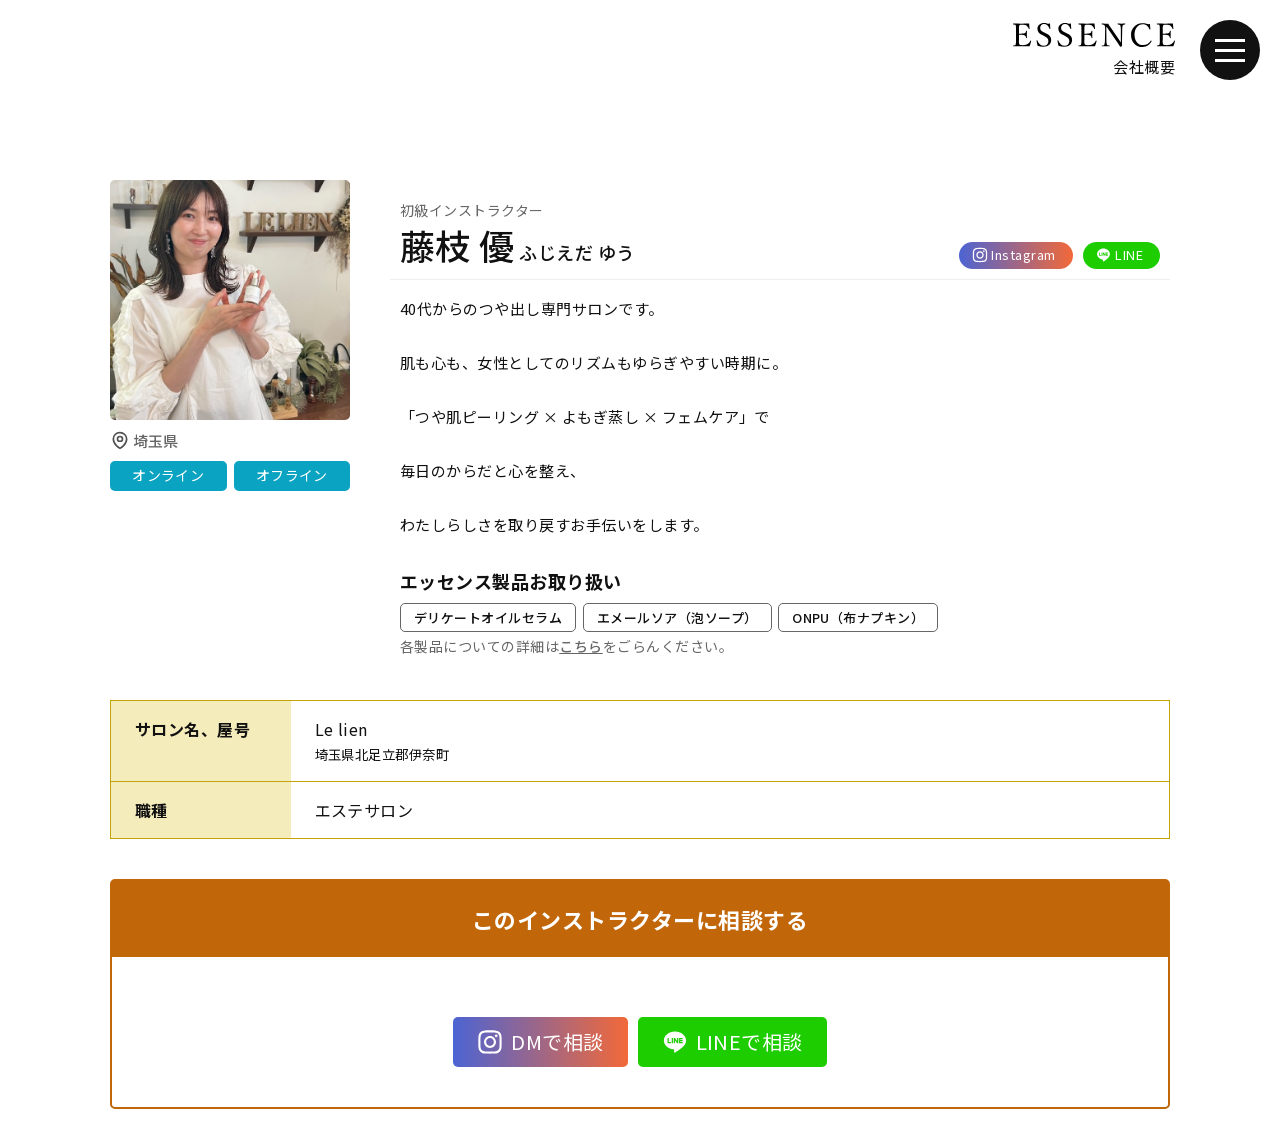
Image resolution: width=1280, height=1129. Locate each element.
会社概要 (1144, 66)
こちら (580, 646)
